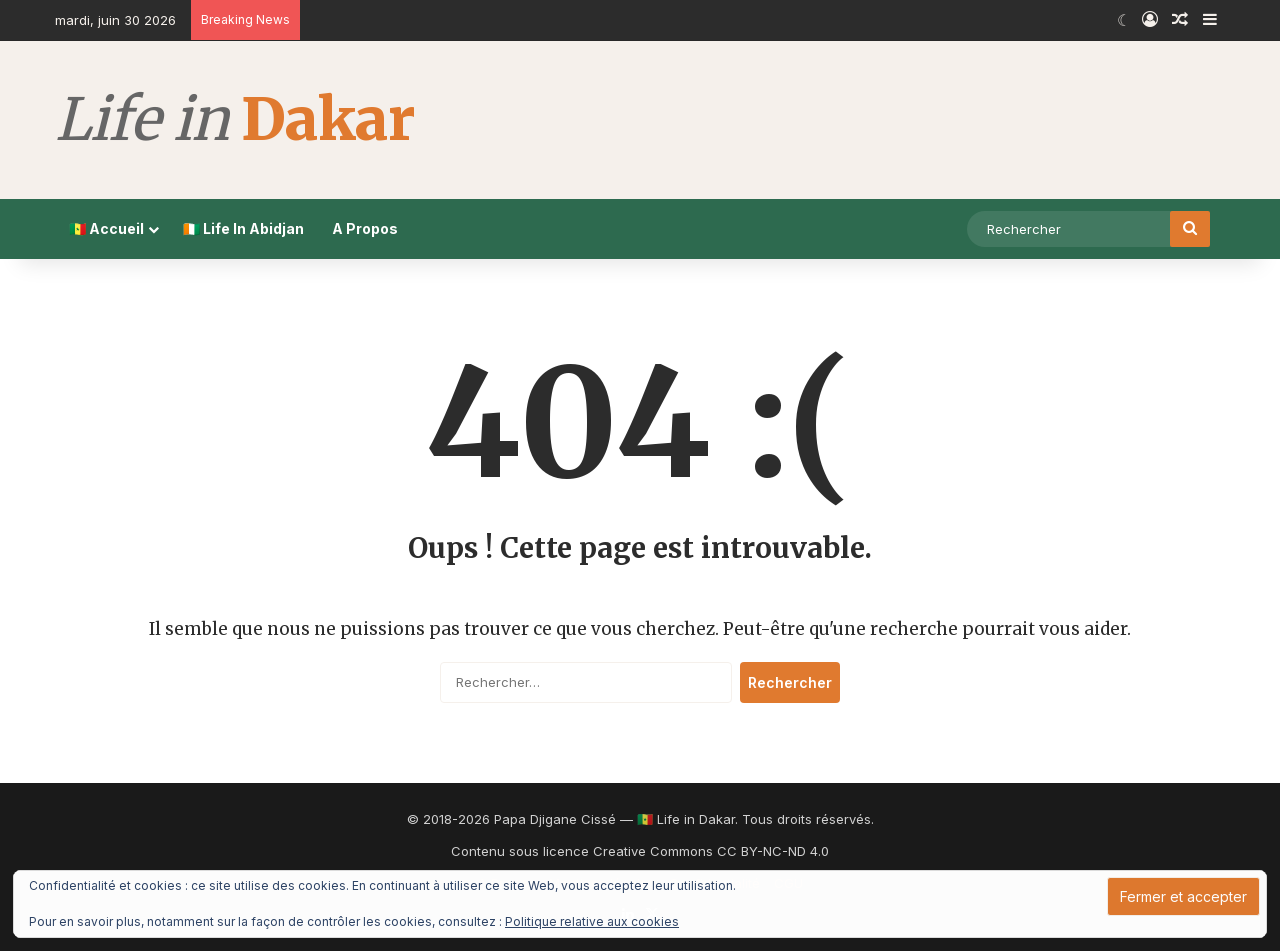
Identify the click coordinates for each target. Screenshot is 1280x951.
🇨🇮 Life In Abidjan (243, 228)
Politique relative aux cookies (592, 921)
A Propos (365, 228)
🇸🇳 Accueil (106, 228)
